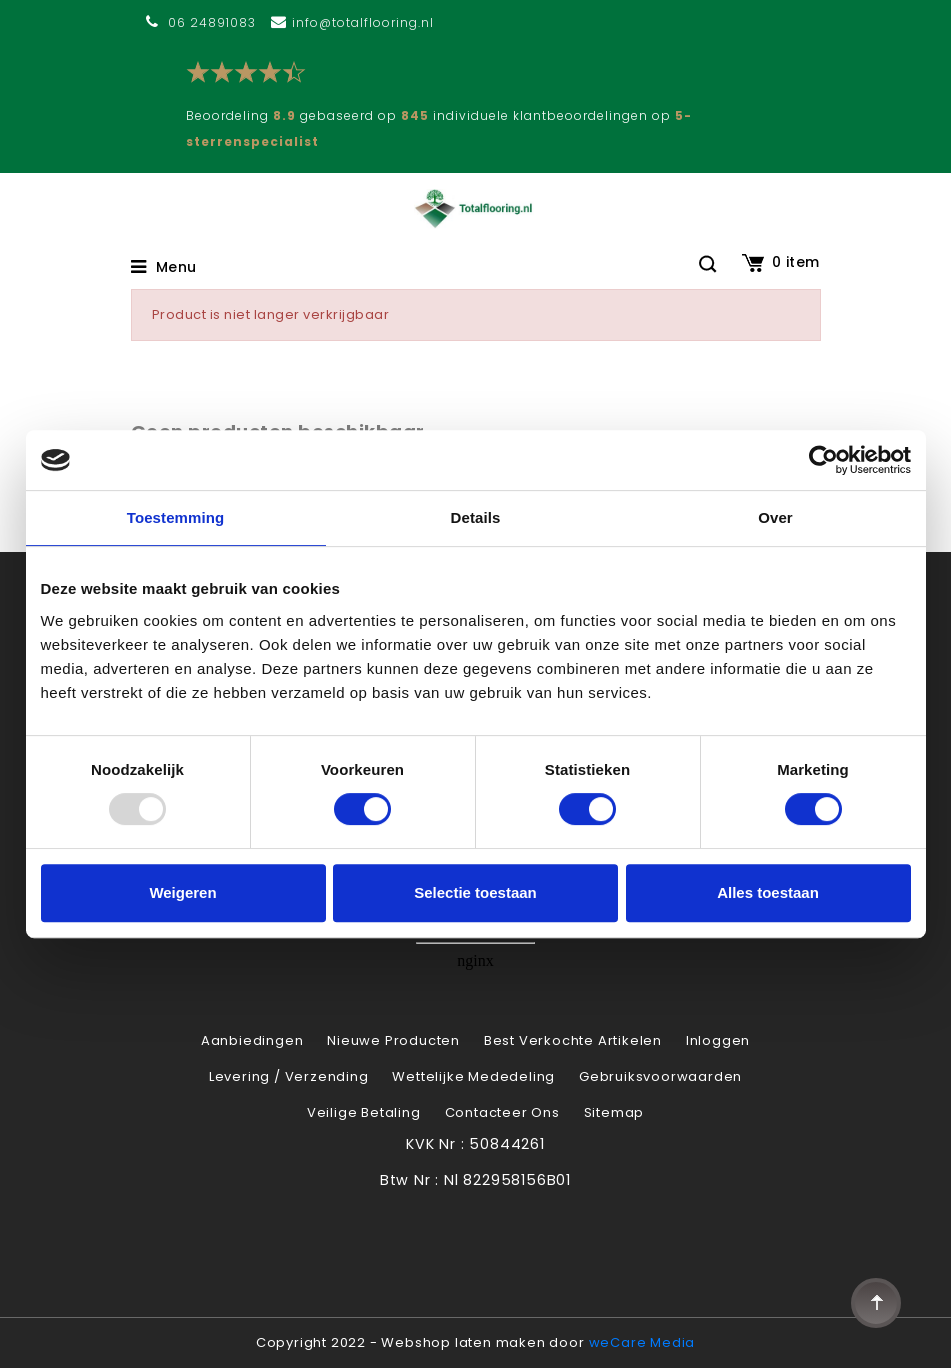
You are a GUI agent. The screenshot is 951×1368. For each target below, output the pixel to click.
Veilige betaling (364, 1112)
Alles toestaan (768, 892)
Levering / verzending (289, 1076)
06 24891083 (212, 22)
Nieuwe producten (393, 1040)
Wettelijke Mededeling (473, 1076)
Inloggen (718, 1040)
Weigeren (182, 892)
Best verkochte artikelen (573, 1040)
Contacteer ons (502, 1112)
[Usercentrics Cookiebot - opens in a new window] (823, 460)
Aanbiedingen (252, 1040)
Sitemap (614, 1112)
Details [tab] (476, 517)
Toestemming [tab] (176, 517)
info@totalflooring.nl (363, 22)
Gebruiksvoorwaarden (660, 1076)
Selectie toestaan (475, 892)
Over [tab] (775, 517)
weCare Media (642, 1342)
